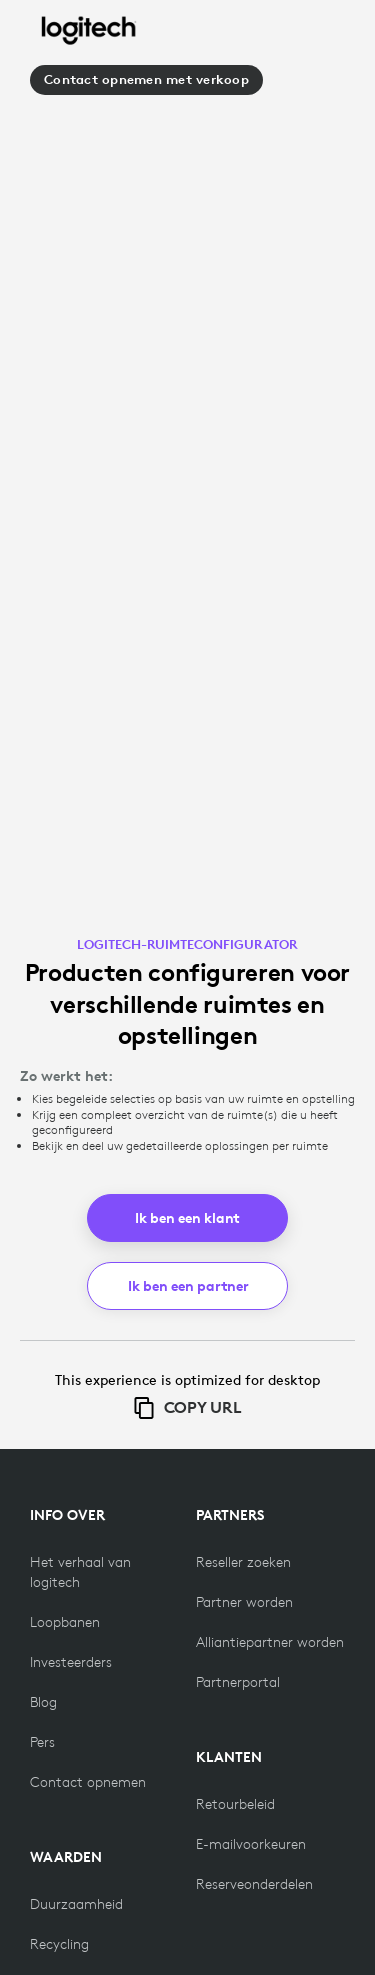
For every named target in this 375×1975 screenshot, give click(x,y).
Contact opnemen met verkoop (146, 79)
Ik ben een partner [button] (188, 1286)
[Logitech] (89, 31)
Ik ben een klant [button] (187, 1218)
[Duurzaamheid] (76, 1904)
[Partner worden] (244, 1602)
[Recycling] (59, 1944)
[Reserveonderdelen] (254, 1884)
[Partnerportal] (238, 1682)
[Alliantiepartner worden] (270, 1642)
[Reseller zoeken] (243, 1562)
